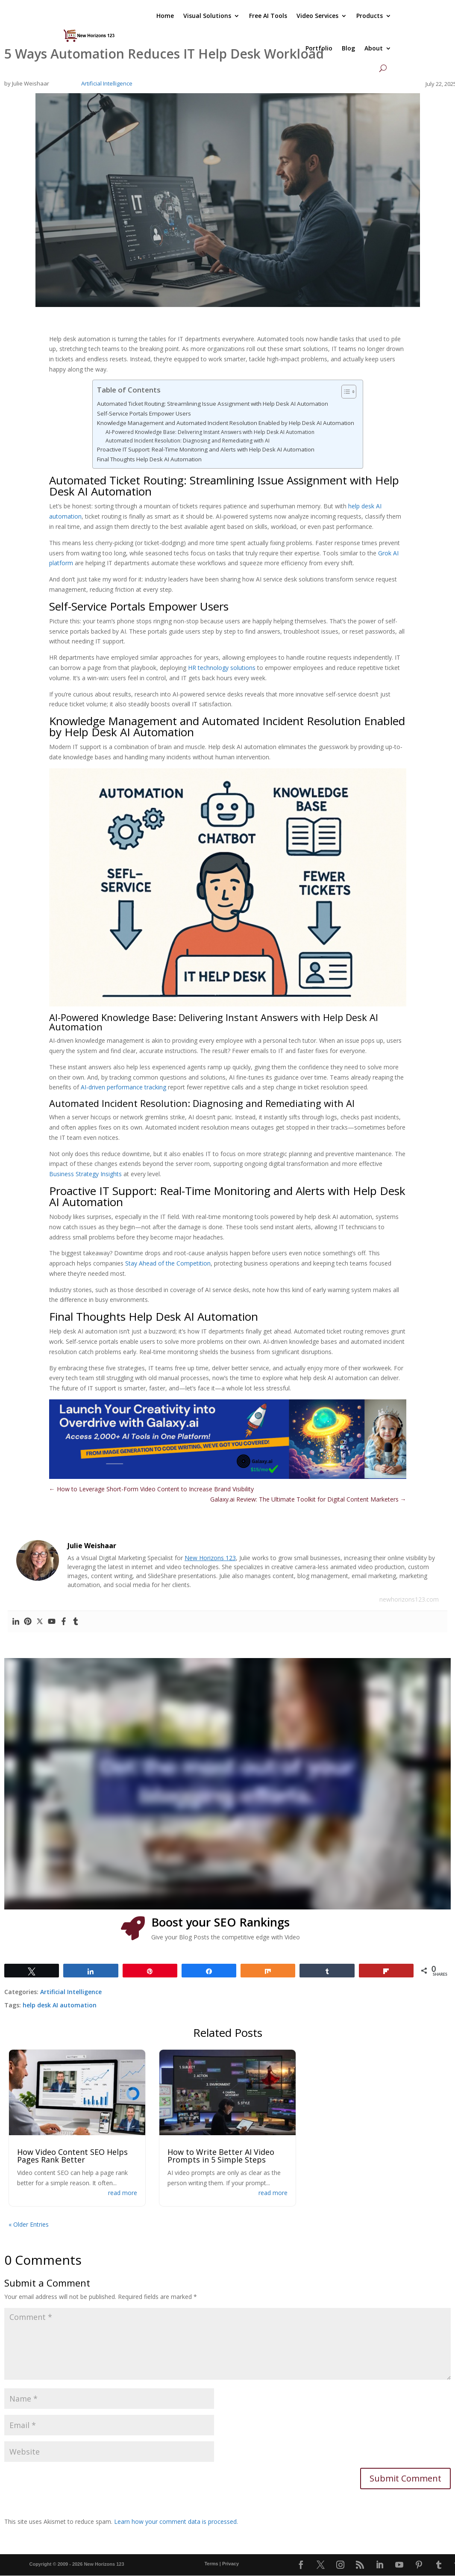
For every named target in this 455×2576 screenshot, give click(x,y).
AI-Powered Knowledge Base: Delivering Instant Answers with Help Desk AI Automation (210, 432)
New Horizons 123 (210, 1558)
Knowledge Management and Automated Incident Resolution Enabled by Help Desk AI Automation (225, 423)
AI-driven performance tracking (123, 1087)
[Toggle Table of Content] (344, 391)
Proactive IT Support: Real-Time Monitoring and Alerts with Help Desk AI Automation (205, 449)
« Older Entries (29, 2224)
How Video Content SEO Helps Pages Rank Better (72, 2156)
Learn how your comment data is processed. (176, 2521)
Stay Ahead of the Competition (168, 1263)
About (373, 48)
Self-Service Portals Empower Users (144, 413)
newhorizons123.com (409, 1599)
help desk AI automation (60, 2005)
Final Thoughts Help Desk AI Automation (149, 459)
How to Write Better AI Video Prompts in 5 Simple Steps (220, 2156)
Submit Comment (405, 2478)
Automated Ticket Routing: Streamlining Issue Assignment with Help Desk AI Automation (212, 403)
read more (122, 2193)
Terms (211, 2563)
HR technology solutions (221, 668)
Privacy (230, 2563)
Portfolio (318, 48)
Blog (348, 48)
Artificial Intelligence (106, 83)
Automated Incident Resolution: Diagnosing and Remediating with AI (188, 440)
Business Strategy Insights (85, 1174)
